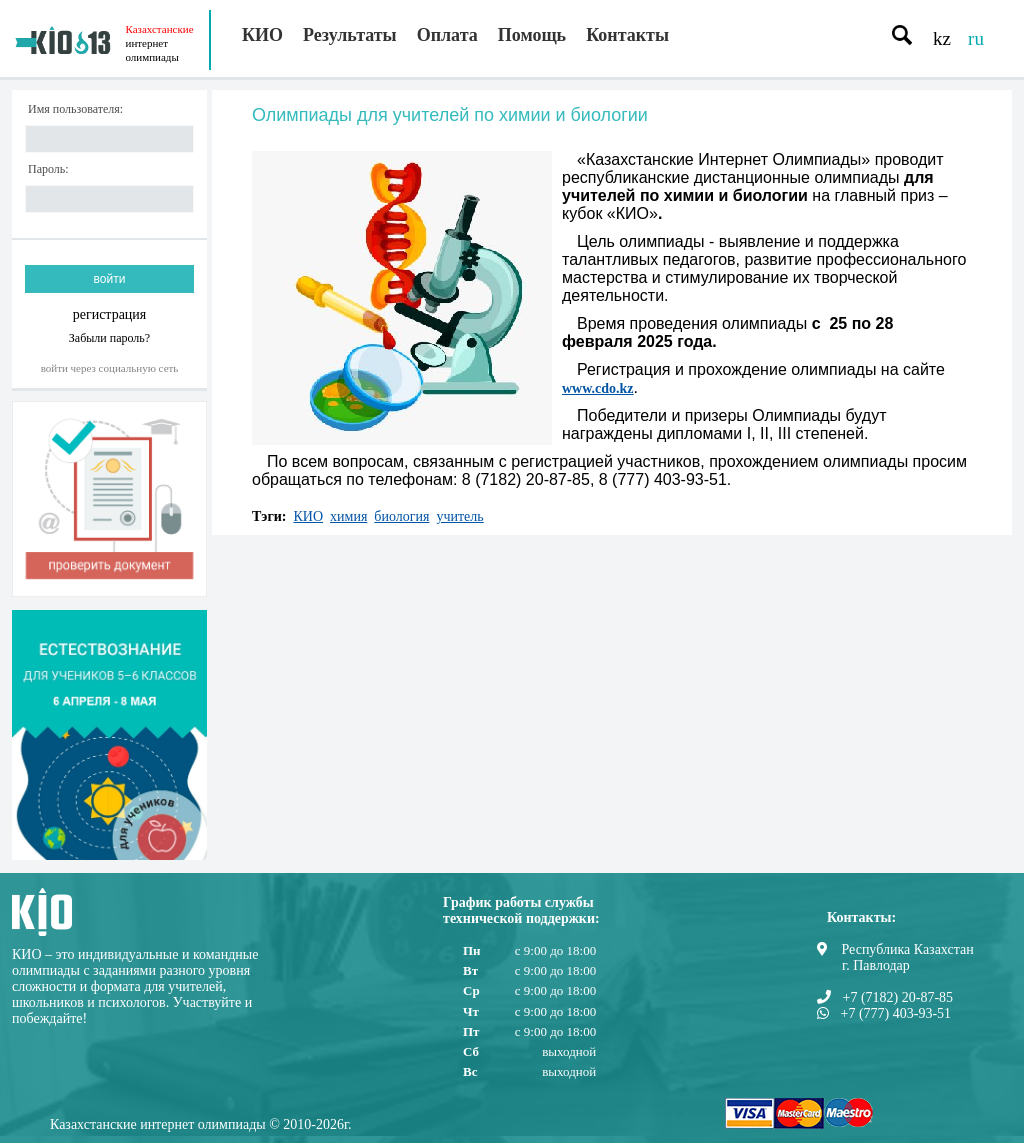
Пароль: (48, 169)
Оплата (447, 35)
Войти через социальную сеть (110, 368)
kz (942, 38)
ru (976, 38)
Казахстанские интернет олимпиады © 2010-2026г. (201, 1124)
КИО (262, 35)
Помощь (532, 35)
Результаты (350, 35)
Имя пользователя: (75, 109)
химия (348, 516)
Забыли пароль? (109, 337)
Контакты (627, 35)
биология (401, 516)
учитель (459, 516)
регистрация (110, 314)
